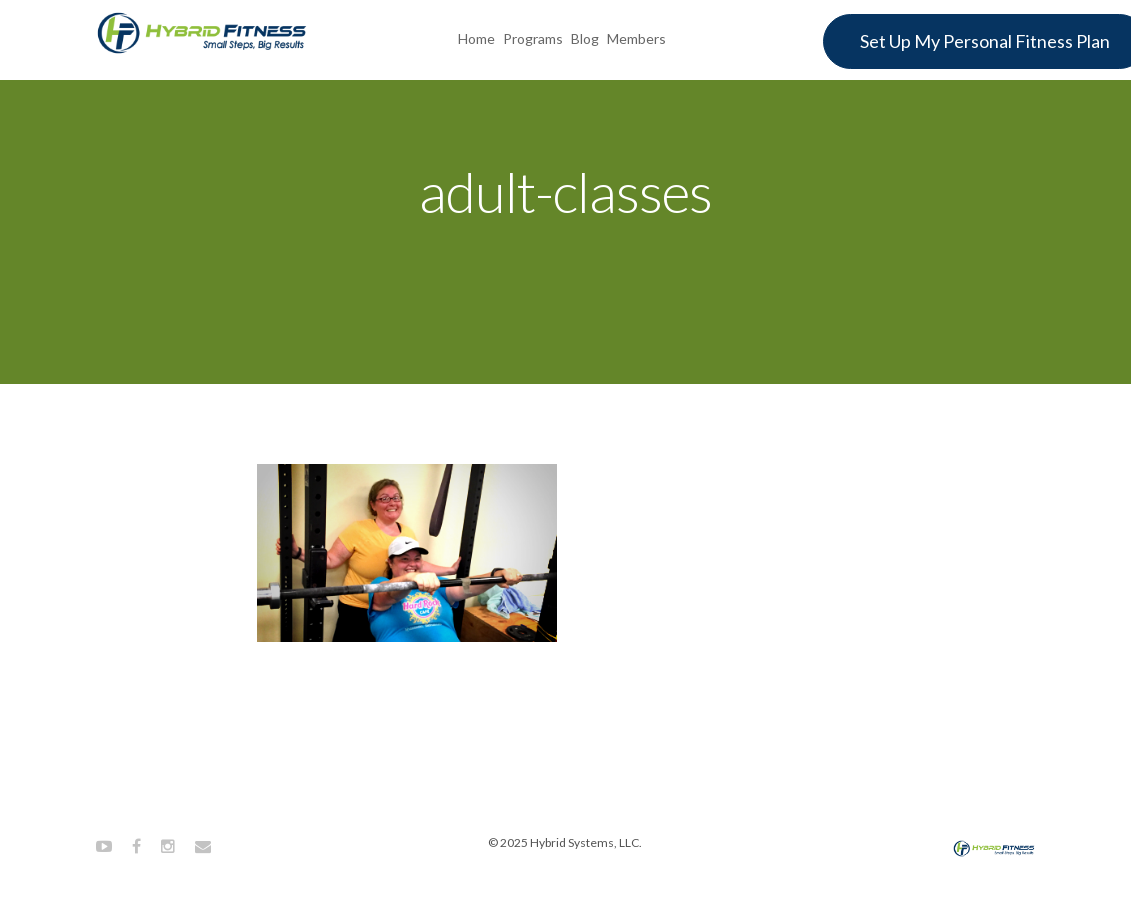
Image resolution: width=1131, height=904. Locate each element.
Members (636, 38)
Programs (533, 38)
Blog (585, 38)
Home (476, 38)
